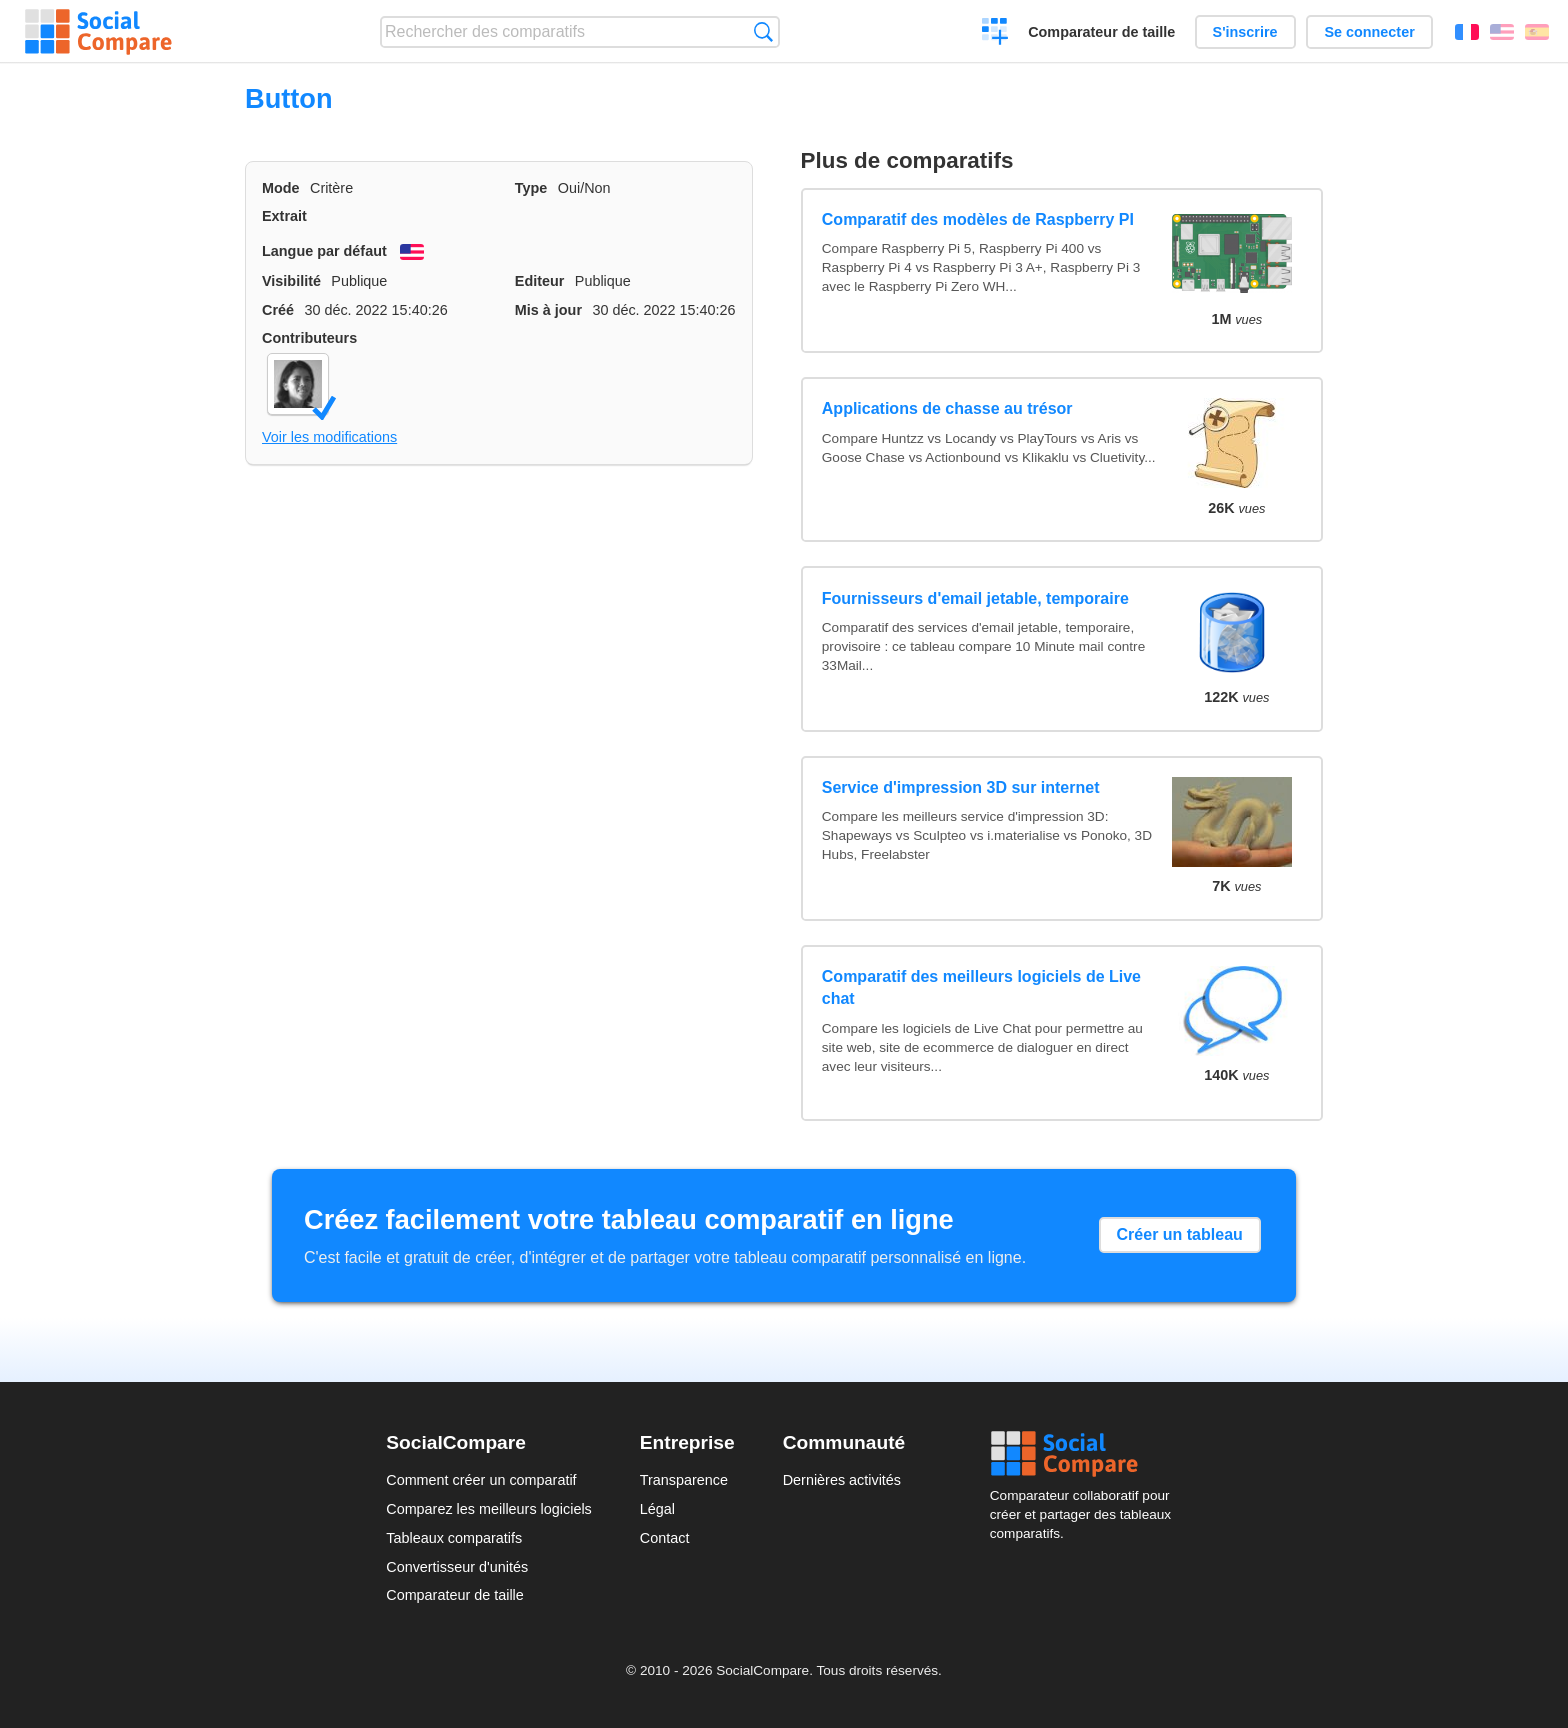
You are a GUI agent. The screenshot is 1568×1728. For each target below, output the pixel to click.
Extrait (284, 216)
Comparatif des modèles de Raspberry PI (978, 219)
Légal (657, 1509)
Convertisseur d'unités (457, 1567)
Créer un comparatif (995, 34)
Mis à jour (548, 310)
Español (1537, 32)
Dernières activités (842, 1480)
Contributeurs (309, 338)
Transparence (684, 1480)
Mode (281, 188)
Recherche (763, 31)
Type (531, 188)
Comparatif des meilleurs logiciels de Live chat (981, 987)
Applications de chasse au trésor (947, 408)
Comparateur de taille (1101, 32)
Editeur (540, 281)
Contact (665, 1538)
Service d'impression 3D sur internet (961, 787)
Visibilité (291, 281)
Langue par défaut (324, 251)
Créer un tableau (1180, 1234)
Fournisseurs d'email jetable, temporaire (975, 598)
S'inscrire (1245, 32)
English (1502, 32)
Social (1086, 1454)
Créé (278, 310)
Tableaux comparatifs (454, 1538)
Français (1467, 32)
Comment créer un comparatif (481, 1480)
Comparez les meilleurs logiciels (489, 1509)
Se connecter (1369, 32)
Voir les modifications (329, 437)
